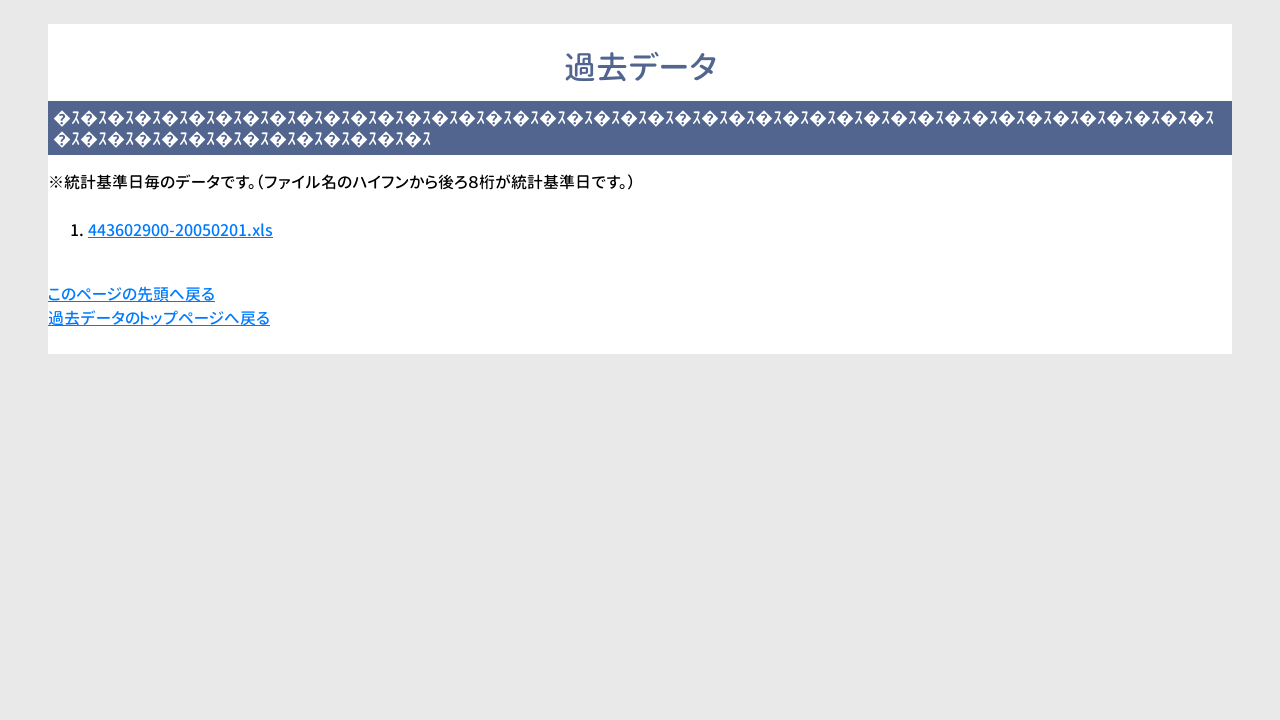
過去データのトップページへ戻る (159, 318)
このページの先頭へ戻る (131, 294)
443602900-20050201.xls (180, 230)
